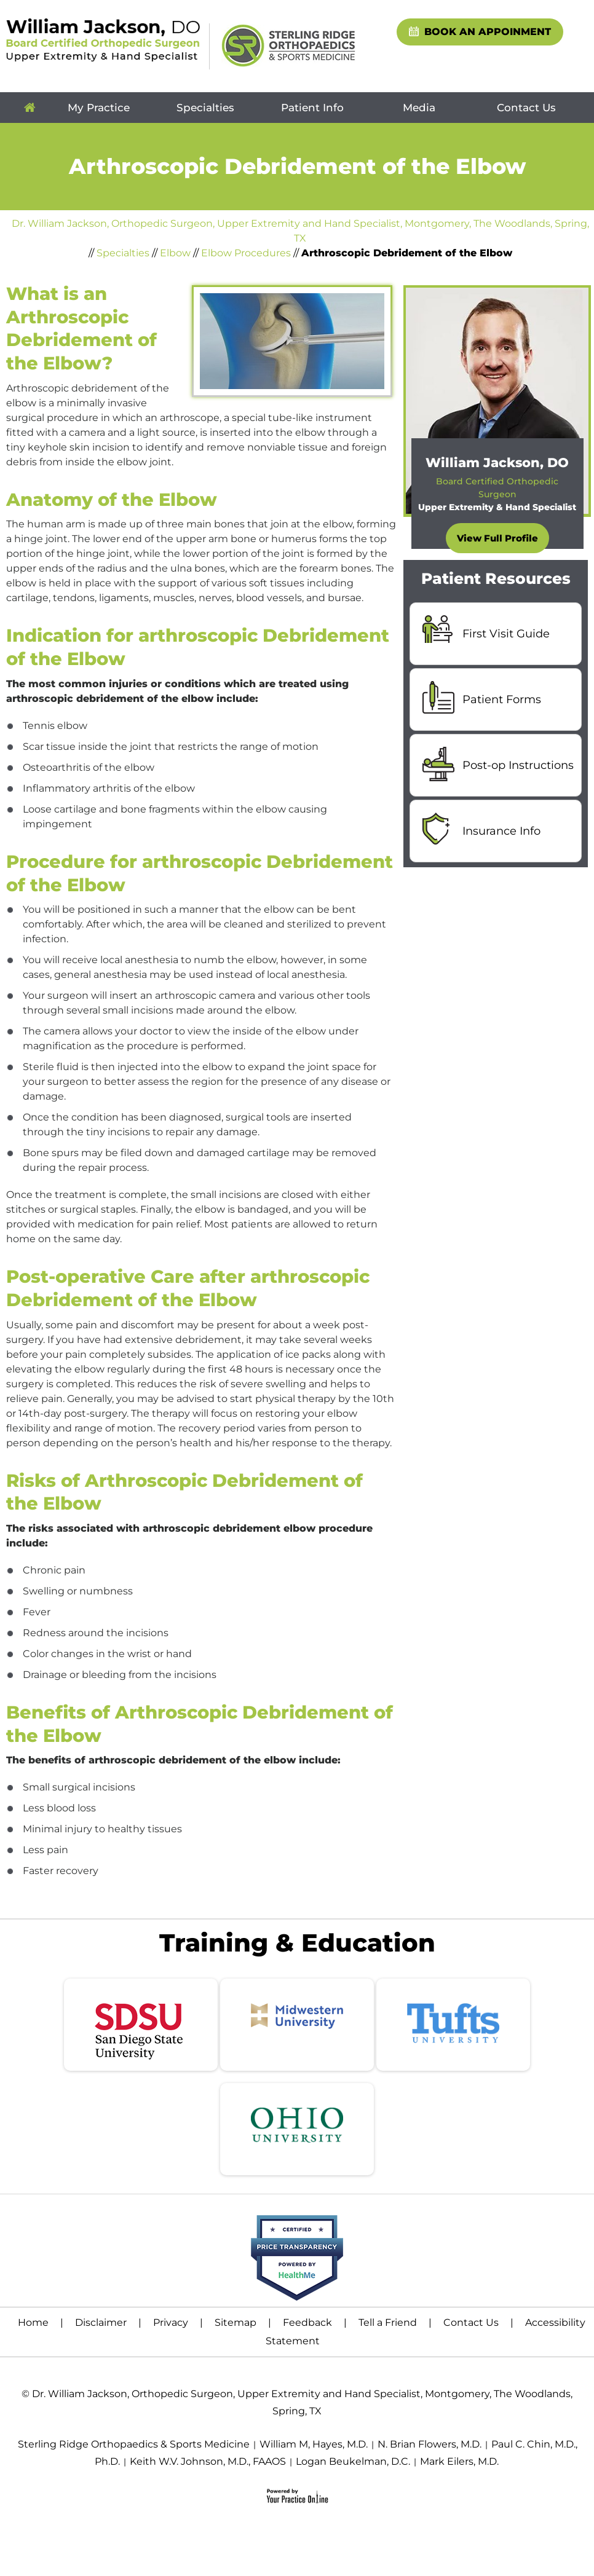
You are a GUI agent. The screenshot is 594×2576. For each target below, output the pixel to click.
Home (29, 107)
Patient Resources (496, 578)
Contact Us (526, 107)
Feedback (307, 2322)
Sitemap (235, 2322)
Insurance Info (501, 831)
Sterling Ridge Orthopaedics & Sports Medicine (134, 2444)
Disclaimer (101, 2322)
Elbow (175, 253)
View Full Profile (497, 538)
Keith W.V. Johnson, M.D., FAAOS (208, 2461)
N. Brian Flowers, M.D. (429, 2444)
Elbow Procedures (246, 253)
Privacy (170, 2322)
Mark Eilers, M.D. (459, 2461)
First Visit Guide (506, 633)
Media (419, 107)
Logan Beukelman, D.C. (353, 2461)
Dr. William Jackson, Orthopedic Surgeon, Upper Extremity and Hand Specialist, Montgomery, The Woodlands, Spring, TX (300, 231)
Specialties (205, 107)
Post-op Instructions (518, 765)
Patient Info (312, 107)
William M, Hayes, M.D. (313, 2444)
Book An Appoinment (487, 31)
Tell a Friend (387, 2322)
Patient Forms (501, 699)
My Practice (99, 107)
